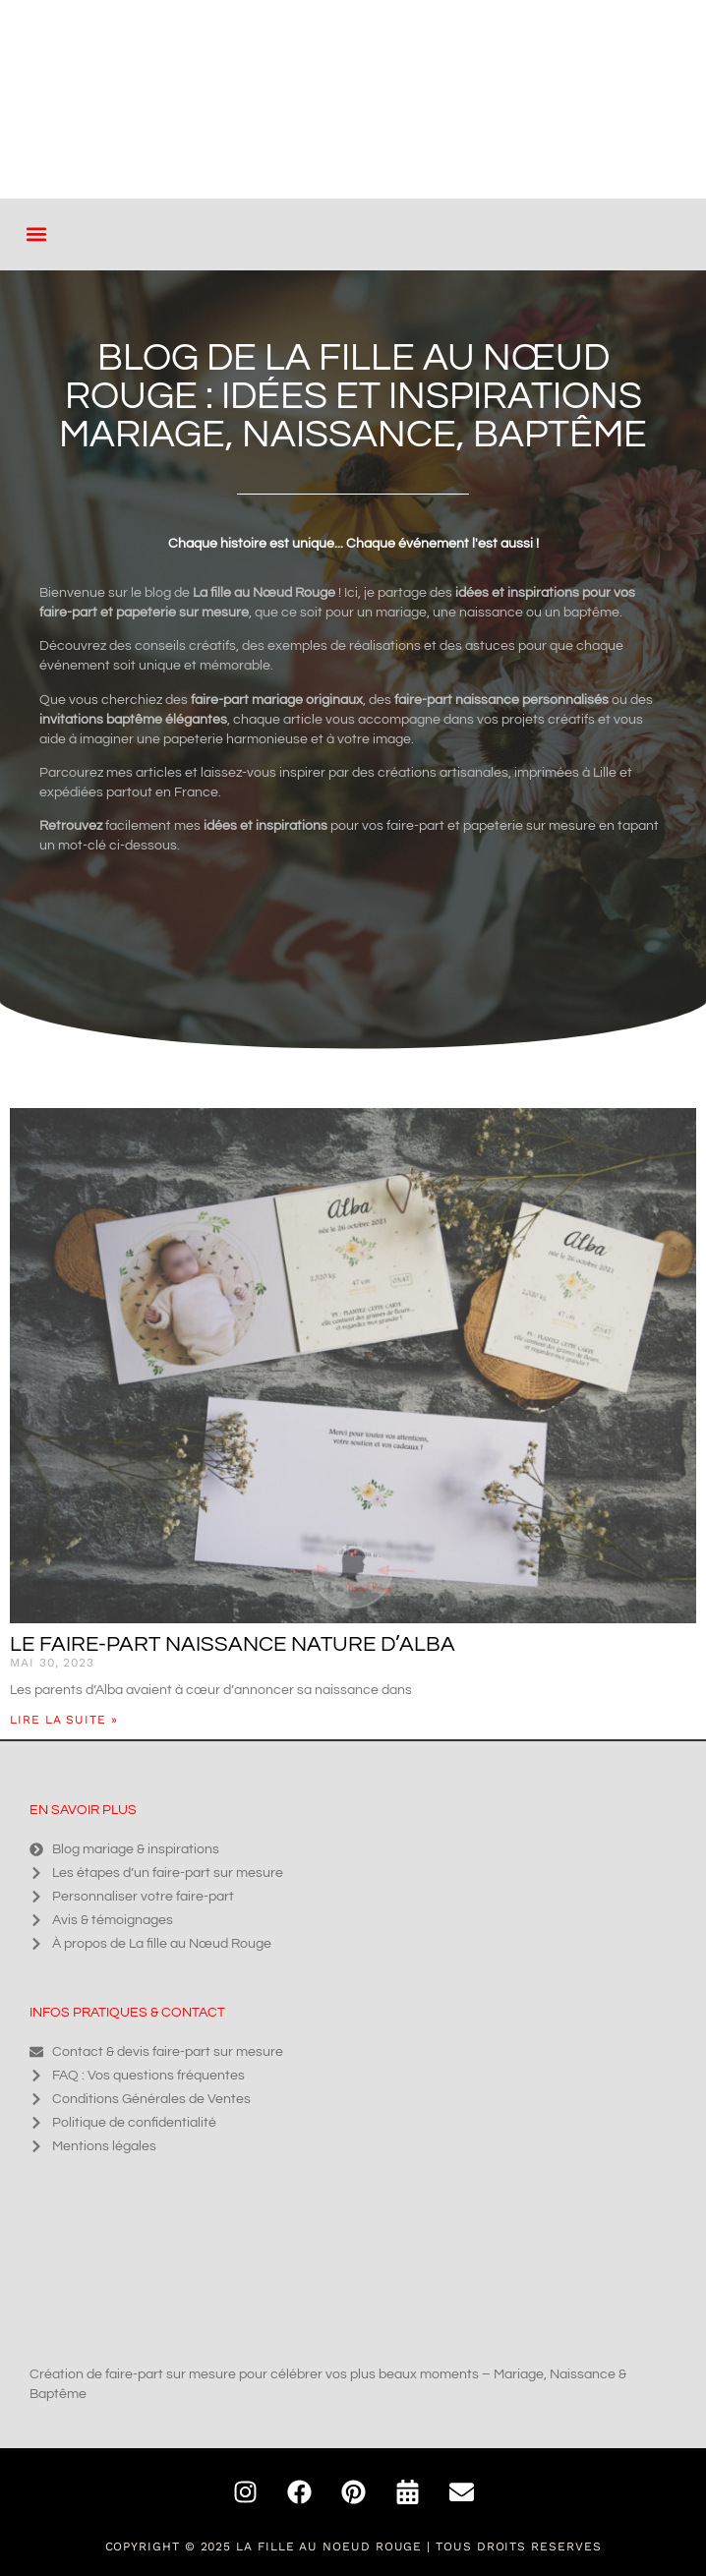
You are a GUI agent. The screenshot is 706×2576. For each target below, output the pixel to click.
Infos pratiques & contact (127, 2013)
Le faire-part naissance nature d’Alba (232, 1644)
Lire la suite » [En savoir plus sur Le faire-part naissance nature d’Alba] (64, 1720)
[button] (36, 234)
